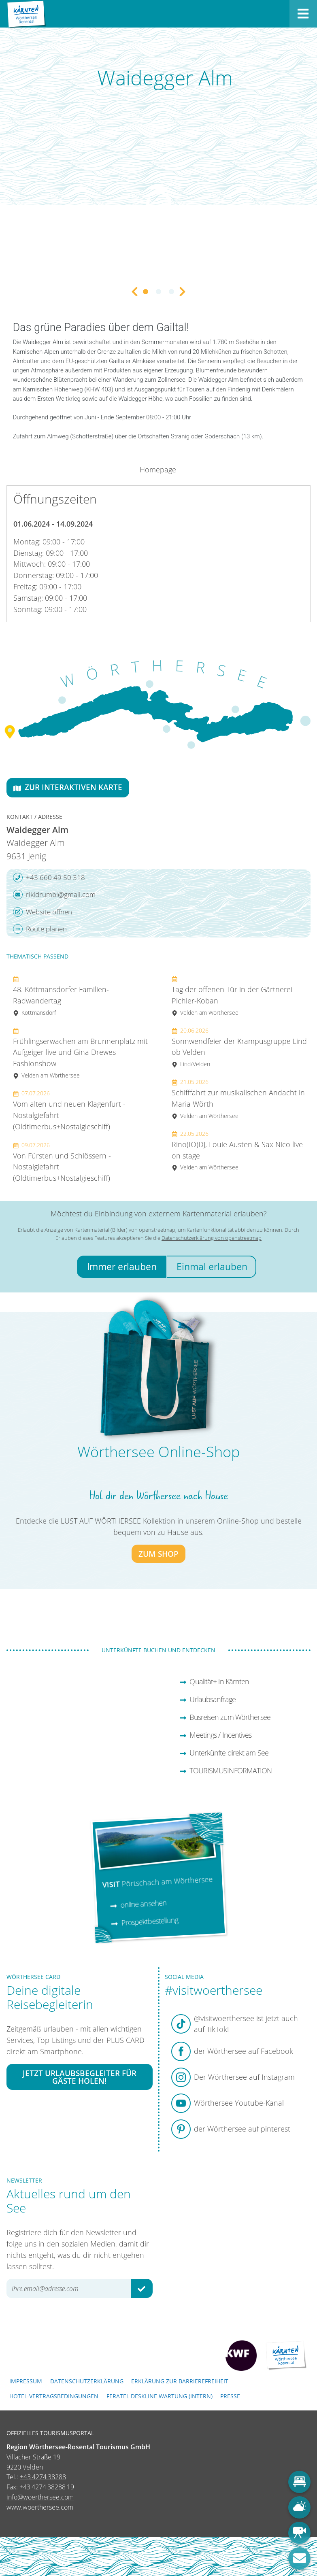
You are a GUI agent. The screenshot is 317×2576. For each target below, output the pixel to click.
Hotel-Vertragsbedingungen (53, 2396)
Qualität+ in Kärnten (214, 1681)
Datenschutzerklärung (86, 2381)
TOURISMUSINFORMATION (225, 1770)
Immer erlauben (122, 1266)
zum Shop (158, 1553)
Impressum (25, 2381)
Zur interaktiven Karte (67, 787)
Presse (230, 2396)
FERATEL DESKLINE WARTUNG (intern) (159, 2396)
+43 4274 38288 (43, 2476)
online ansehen (138, 1904)
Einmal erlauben (212, 1266)
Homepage (158, 469)
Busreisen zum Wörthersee (224, 1717)
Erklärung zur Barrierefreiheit (179, 2381)
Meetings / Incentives (215, 1735)
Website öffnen (42, 912)
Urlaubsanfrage (207, 1699)
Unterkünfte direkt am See (223, 1753)
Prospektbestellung (144, 1921)
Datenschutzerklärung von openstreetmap (212, 1237)
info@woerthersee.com (40, 2497)
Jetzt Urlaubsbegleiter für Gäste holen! (79, 2077)
